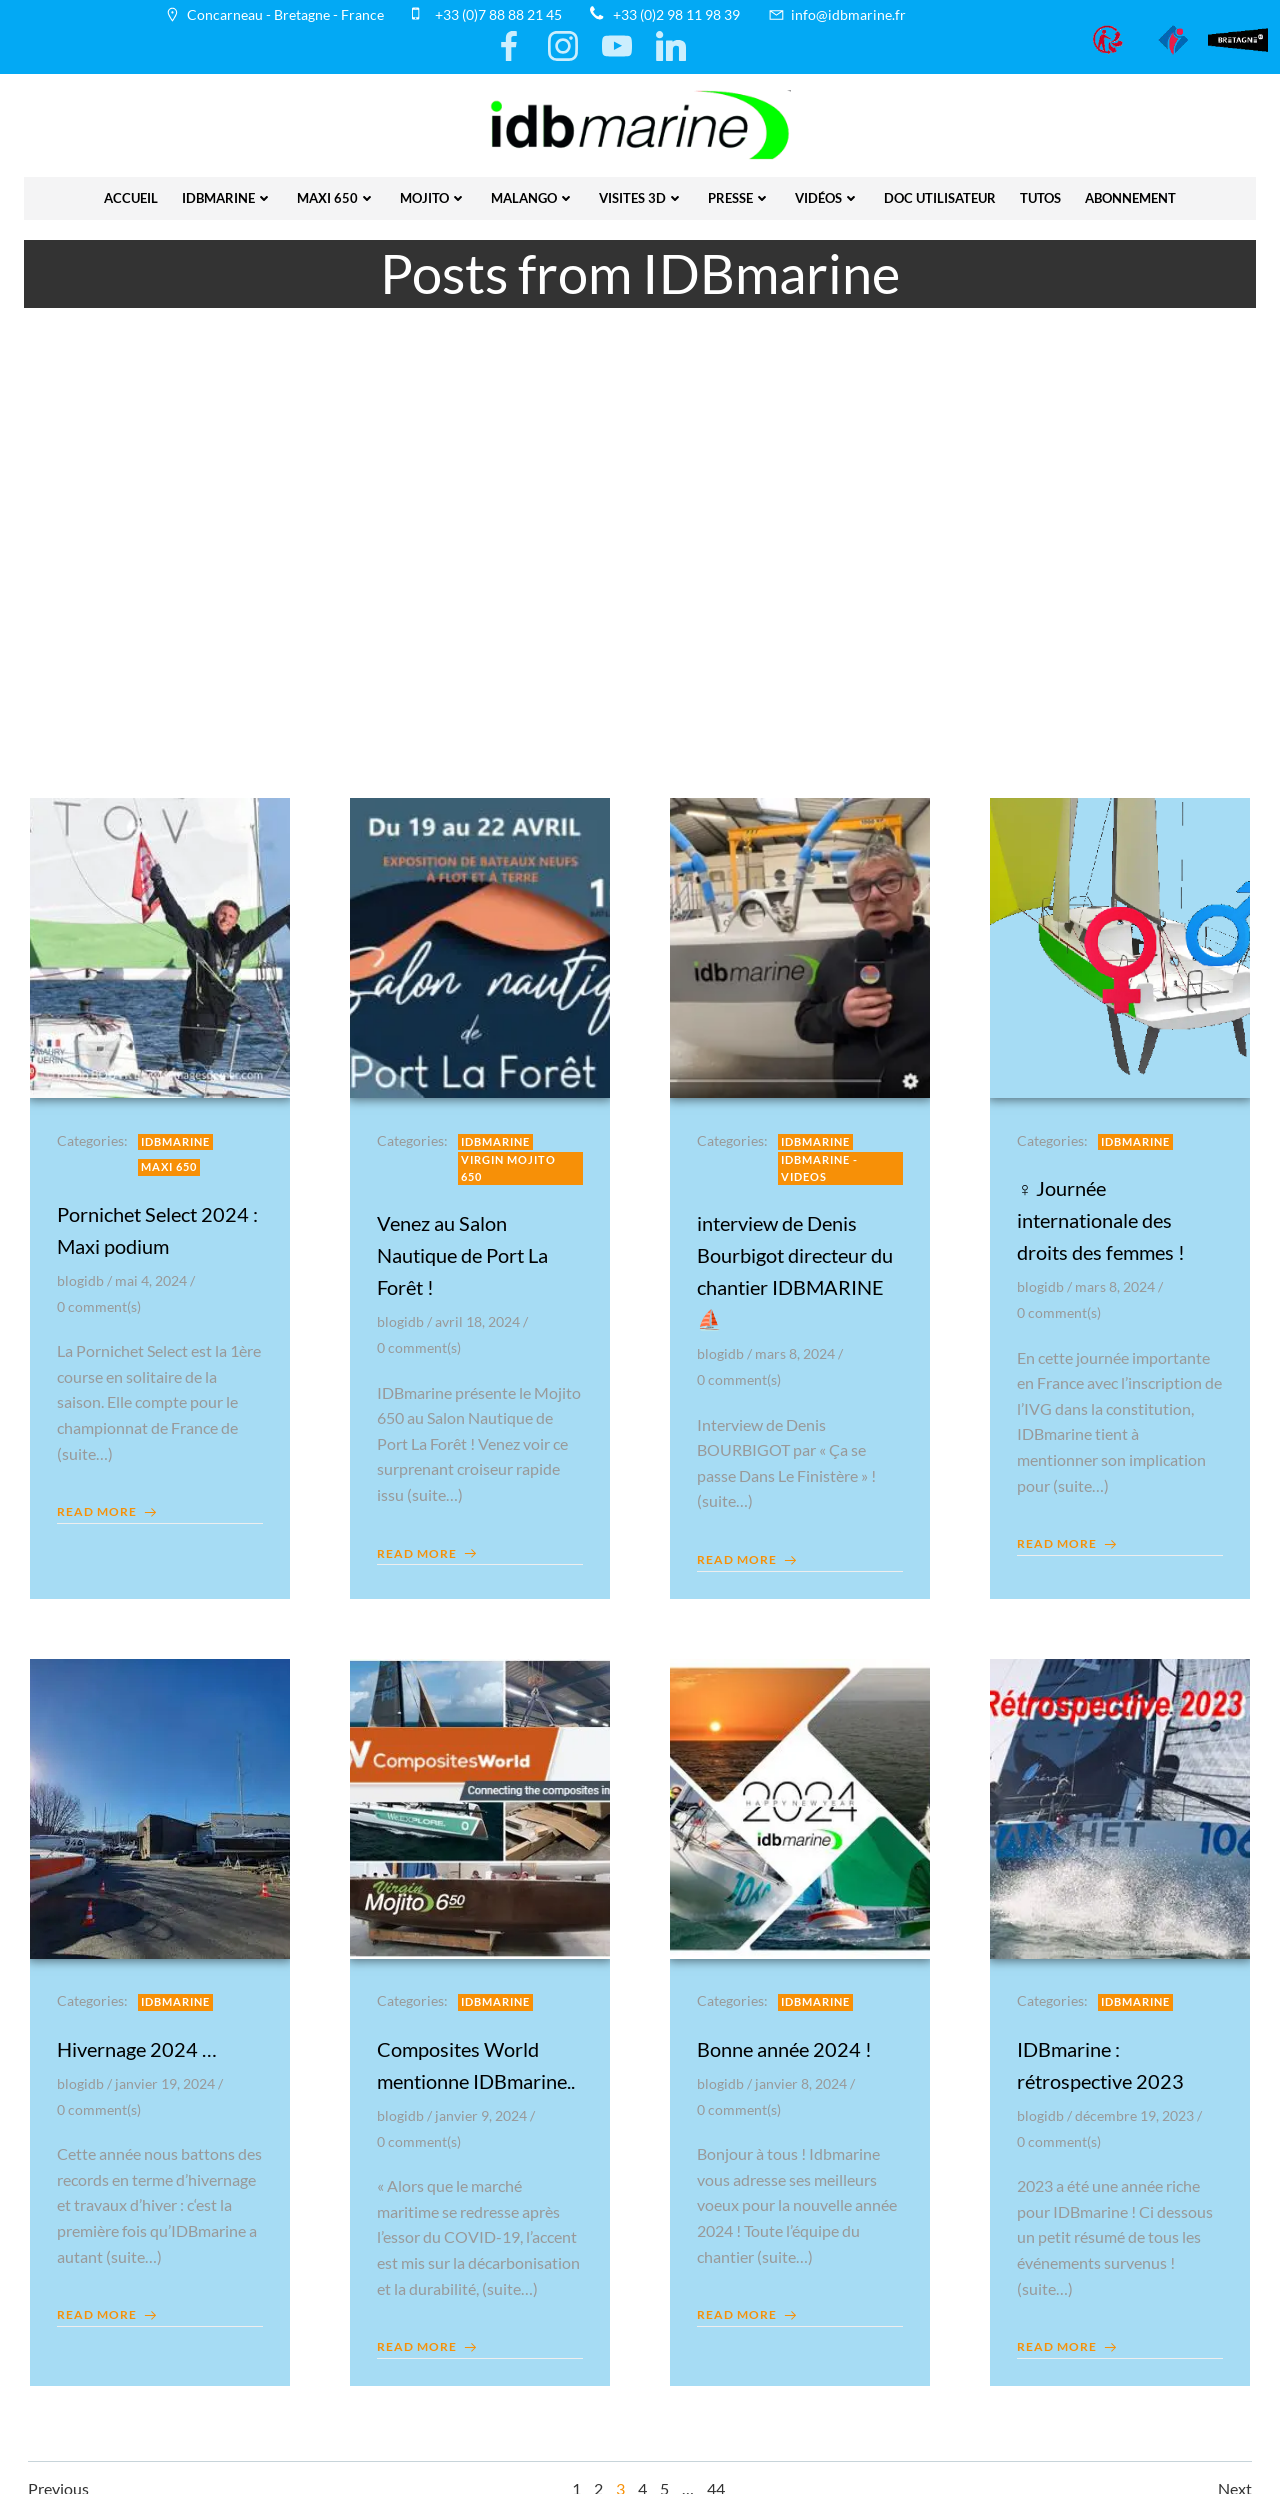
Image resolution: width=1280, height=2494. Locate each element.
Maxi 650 (336, 193)
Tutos (1040, 193)
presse (739, 193)
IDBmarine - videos (822, 1159)
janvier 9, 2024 (484, 2109)
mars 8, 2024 (798, 1344)
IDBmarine (227, 193)
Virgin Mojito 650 (511, 1159)
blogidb (83, 1271)
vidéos (827, 193)
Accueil (131, 193)
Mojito (433, 193)
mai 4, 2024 (154, 1271)
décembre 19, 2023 (1137, 2109)
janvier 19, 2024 (168, 2077)
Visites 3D (641, 193)
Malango (533, 193)
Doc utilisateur (940, 193)
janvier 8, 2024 (804, 2077)
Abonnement (1130, 193)
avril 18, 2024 (480, 1312)
